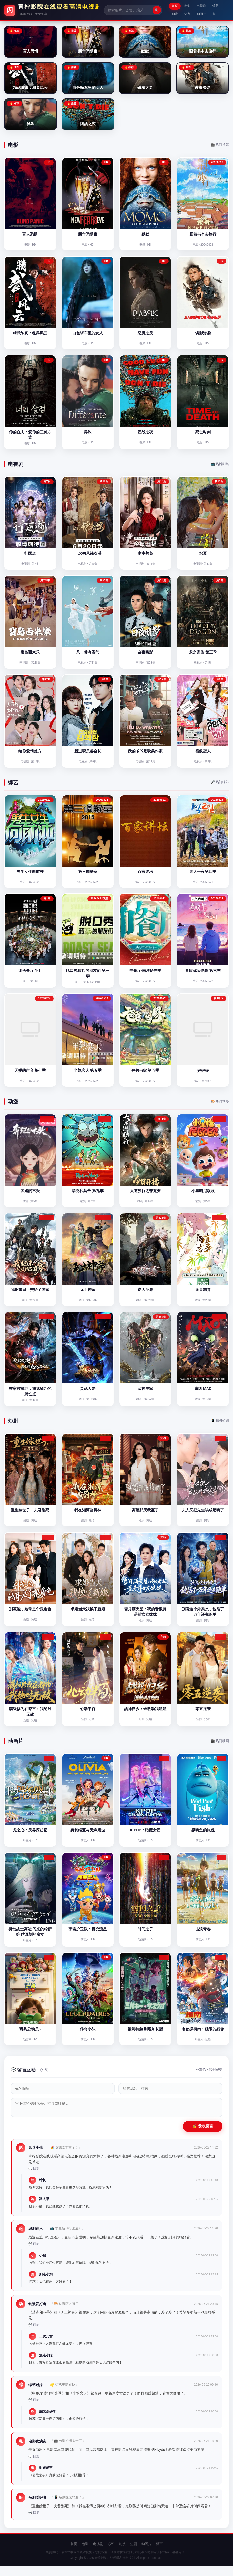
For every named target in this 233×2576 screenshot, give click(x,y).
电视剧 (209, 6)
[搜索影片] (131, 15)
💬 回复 (33, 2178)
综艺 (178, 15)
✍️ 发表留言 (202, 2136)
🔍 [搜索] (158, 15)
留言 (196, 24)
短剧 (207, 15)
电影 (192, 6)
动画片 (180, 24)
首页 (178, 6)
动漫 (192, 15)
